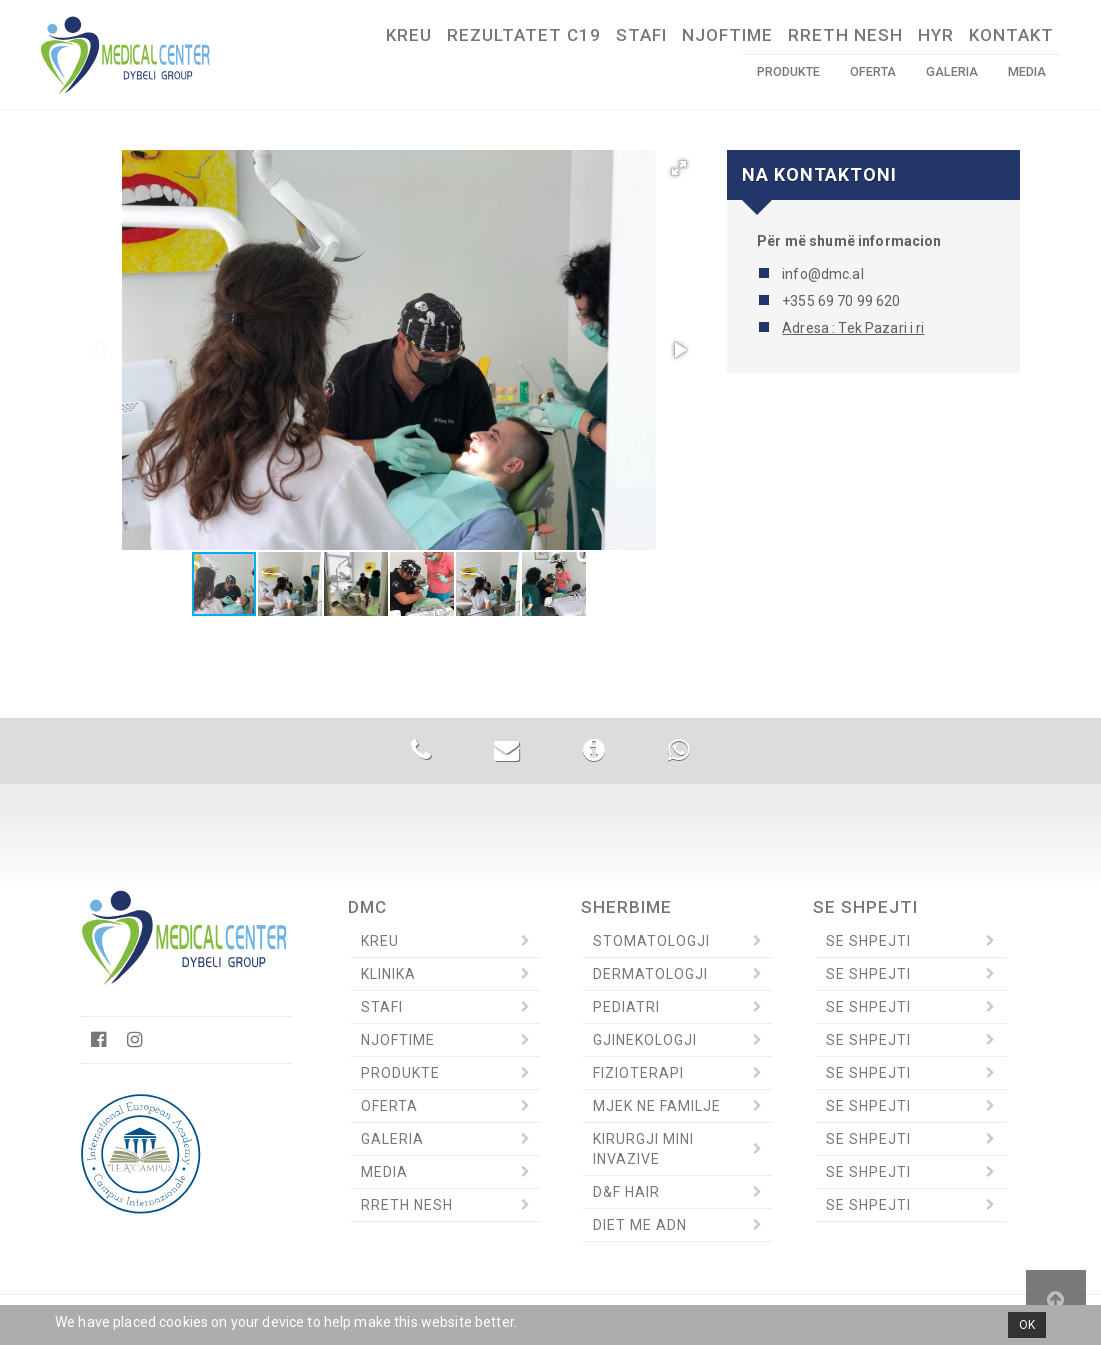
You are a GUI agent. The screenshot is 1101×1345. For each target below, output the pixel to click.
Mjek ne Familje (657, 1106)
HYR (936, 35)
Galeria (952, 71)
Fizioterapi (638, 1073)
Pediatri (626, 1007)
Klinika (388, 974)
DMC (367, 907)
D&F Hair (626, 1192)
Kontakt (1011, 35)
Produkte (788, 71)
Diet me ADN (640, 1225)
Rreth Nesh (845, 35)
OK (1027, 1325)
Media (1027, 71)
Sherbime (626, 907)
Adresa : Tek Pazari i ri (853, 328)
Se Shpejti (865, 907)
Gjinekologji (645, 1040)
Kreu (409, 35)
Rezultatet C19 (524, 35)
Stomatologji (651, 941)
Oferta (873, 71)
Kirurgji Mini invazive (643, 1149)
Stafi (641, 35)
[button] (679, 168)
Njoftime (727, 35)
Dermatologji (650, 974)
